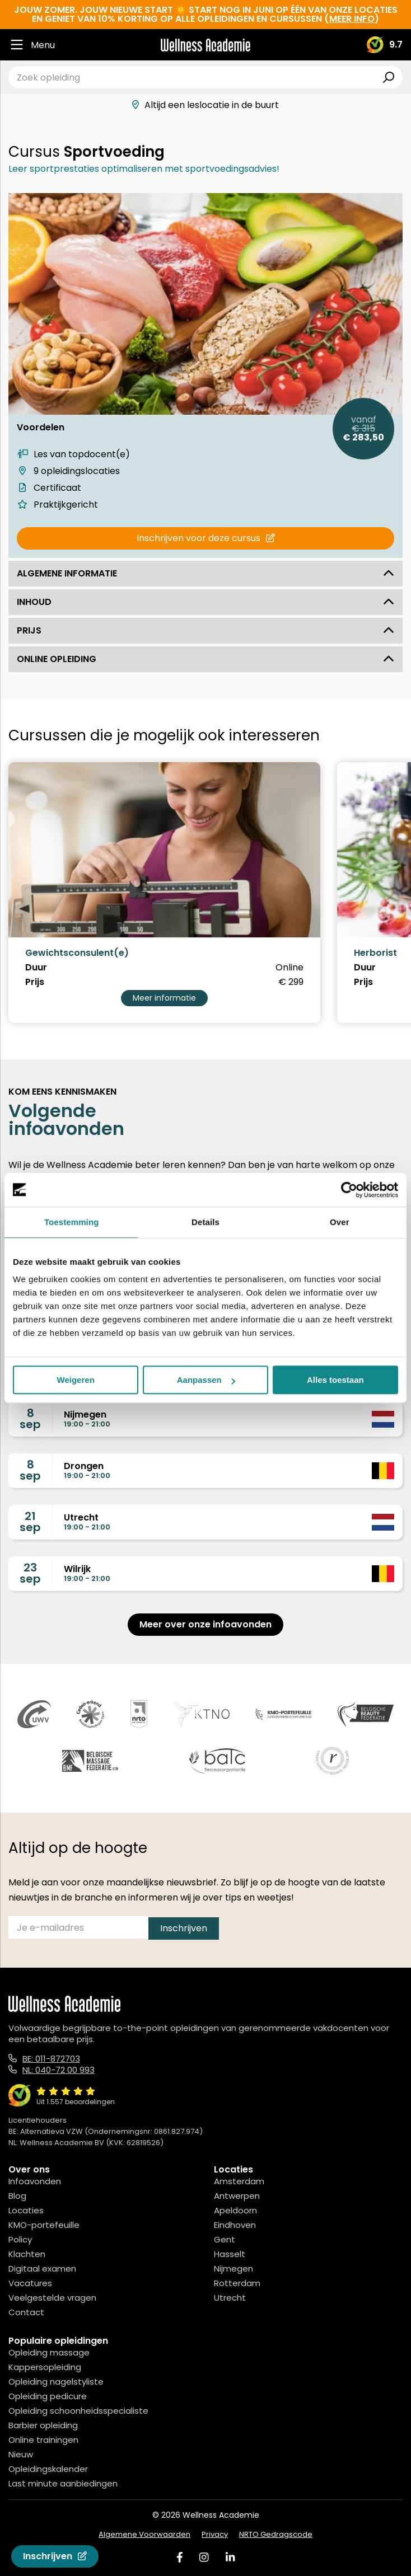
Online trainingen (43, 2440)
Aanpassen (206, 1380)
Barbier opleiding (43, 2425)
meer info (352, 18)
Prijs (205, 630)
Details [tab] (205, 1222)
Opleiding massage (49, 2352)
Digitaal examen (42, 2268)
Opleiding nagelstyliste (56, 2381)
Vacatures (30, 2283)
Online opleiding (205, 659)
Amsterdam (239, 2181)
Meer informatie (164, 997)
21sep (30, 1521)
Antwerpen (237, 2196)
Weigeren (76, 1380)
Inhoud (205, 601)
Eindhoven (235, 2225)
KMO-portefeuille (44, 2225)
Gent (224, 2239)
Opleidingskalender (48, 2469)
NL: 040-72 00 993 (58, 2070)
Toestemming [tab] (71, 1222)
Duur (36, 967)
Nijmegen (233, 2268)
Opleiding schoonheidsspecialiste (78, 2411)
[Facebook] (179, 2557)
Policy (20, 2239)
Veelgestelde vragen (52, 2297)
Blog (17, 2196)
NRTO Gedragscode (275, 2534)
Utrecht (230, 2297)
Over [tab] (339, 1222)
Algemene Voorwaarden (144, 2534)
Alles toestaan (335, 1380)
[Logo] (205, 45)
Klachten (26, 2254)
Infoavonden (34, 2181)
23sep (30, 1573)
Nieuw (20, 2454)
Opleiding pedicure (47, 2396)
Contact (26, 2312)
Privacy (215, 2534)
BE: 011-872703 (51, 2058)
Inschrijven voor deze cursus (206, 538)
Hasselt (229, 2254)
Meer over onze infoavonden (205, 1624)
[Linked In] (230, 2557)
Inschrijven (55, 2556)
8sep (30, 1418)
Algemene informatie (205, 573)
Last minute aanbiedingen (63, 2483)
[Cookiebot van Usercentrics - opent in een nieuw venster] (349, 1189)
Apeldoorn (235, 2210)
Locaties (26, 2210)
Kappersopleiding (44, 2367)
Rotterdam (237, 2283)
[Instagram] (203, 2557)
